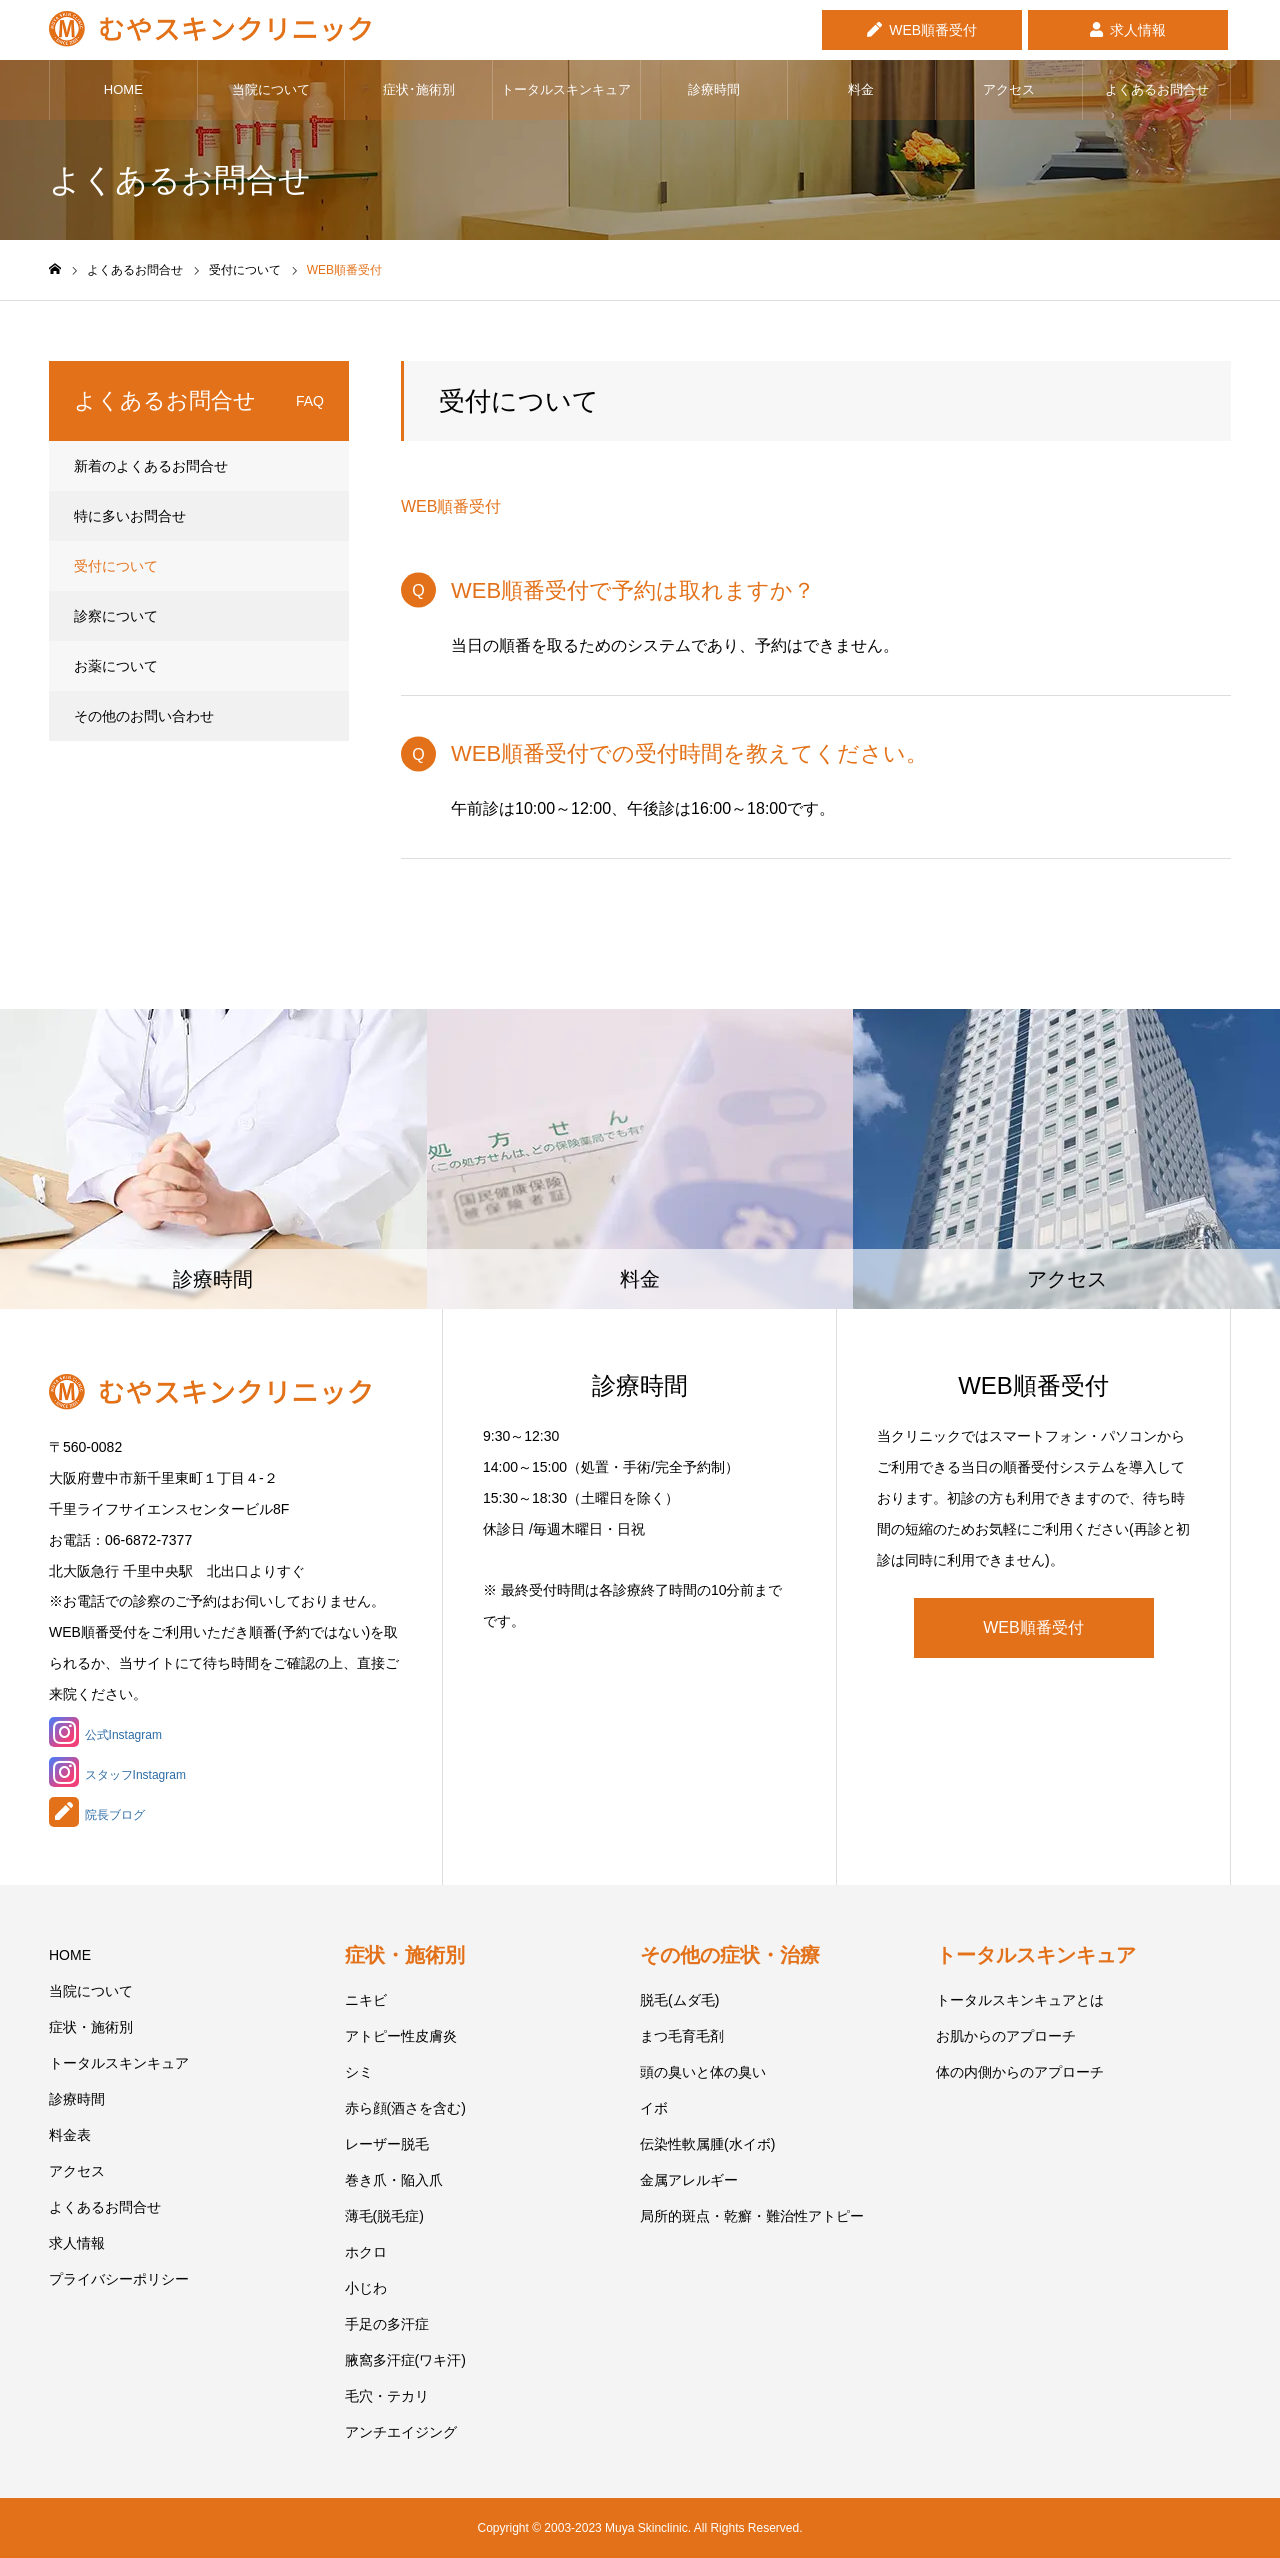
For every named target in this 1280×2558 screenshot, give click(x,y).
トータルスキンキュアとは (1020, 2000)
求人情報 (1138, 30)
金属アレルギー (689, 2180)
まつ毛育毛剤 (682, 2036)
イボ (654, 2108)
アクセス (1009, 89)
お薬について (116, 666)
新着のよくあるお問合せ (151, 466)
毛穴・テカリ (387, 2396)
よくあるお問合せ (1157, 89)
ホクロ (366, 2252)
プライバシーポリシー (119, 2279)
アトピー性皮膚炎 (401, 2036)
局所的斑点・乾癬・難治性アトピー (752, 2216)
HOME (123, 89)
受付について (116, 566)
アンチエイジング (401, 2432)
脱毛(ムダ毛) (679, 2000)
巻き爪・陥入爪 (394, 2180)
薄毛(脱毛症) (384, 2216)
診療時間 (714, 89)
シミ (359, 2072)
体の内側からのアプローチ (1020, 2072)
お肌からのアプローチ (1006, 2036)
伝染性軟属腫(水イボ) (707, 2144)
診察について (116, 616)
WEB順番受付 (933, 30)
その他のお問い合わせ (144, 716)
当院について (271, 89)
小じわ (366, 2288)
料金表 (70, 2135)
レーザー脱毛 (387, 2144)
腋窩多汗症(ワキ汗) (405, 2360)
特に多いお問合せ (130, 516)
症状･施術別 (419, 89)
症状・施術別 (91, 2027)
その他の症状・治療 (730, 1955)
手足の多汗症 (387, 2324)
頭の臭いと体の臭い (703, 2072)
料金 (861, 89)
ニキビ (366, 2000)
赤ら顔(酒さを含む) (405, 2108)
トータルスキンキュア (566, 89)
